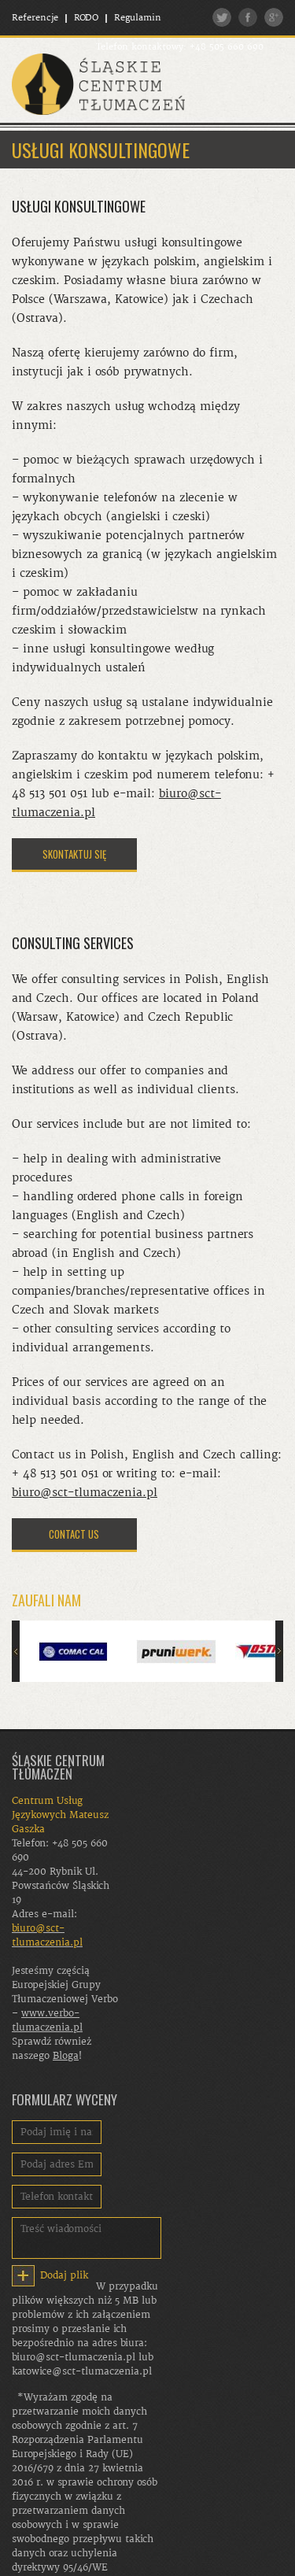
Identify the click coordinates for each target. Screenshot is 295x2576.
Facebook (247, 17)
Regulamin (137, 18)
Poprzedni (16, 1651)
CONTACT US (74, 1534)
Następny (279, 1651)
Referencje (35, 18)
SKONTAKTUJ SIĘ (74, 854)
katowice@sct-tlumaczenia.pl (82, 2371)
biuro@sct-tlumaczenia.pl (84, 1492)
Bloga (66, 2055)
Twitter (221, 17)
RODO (86, 18)
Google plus (273, 17)
